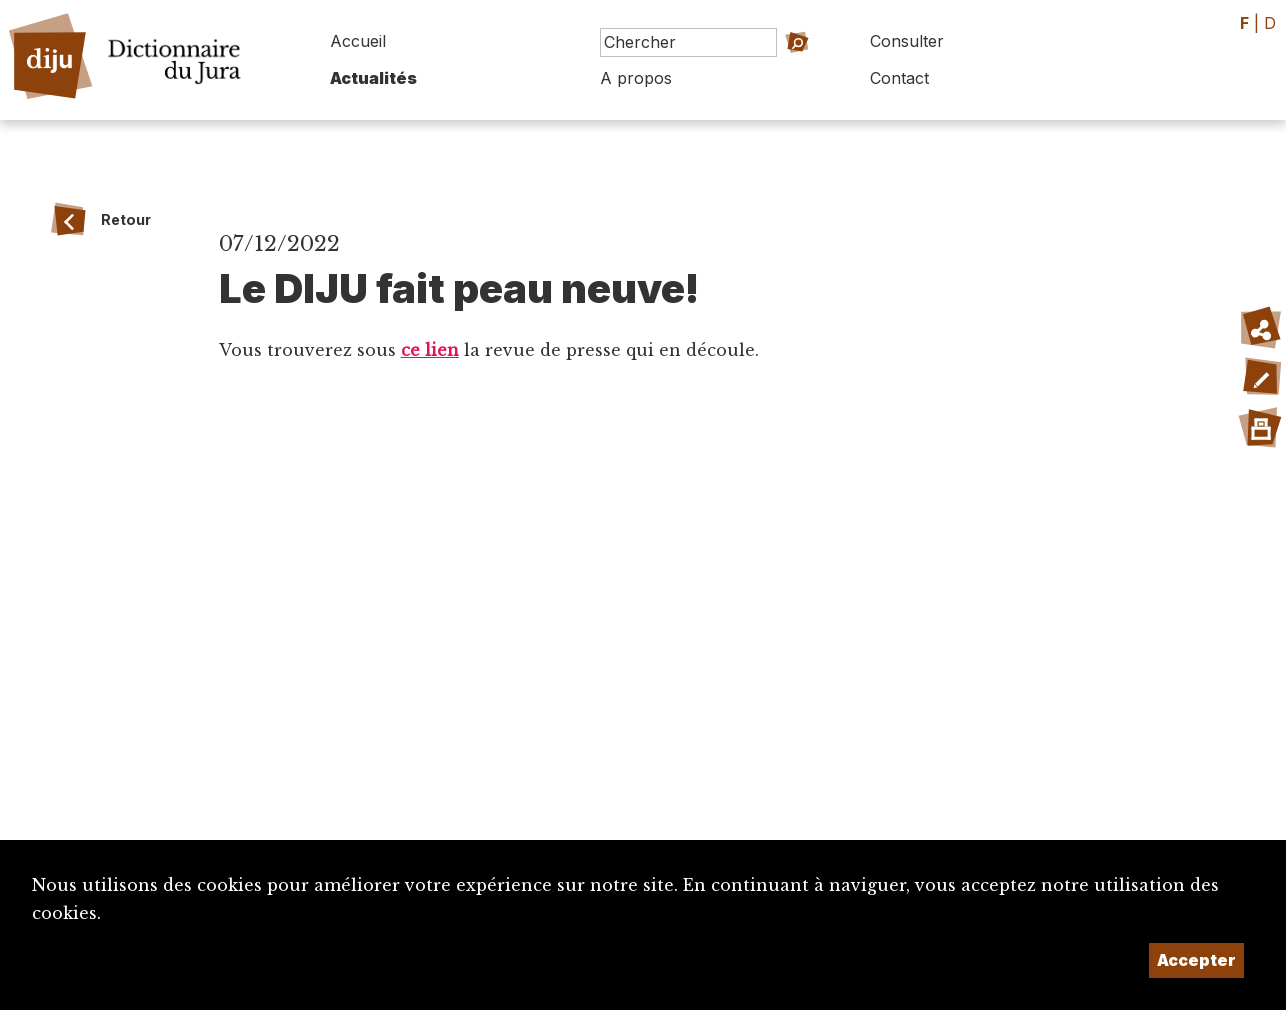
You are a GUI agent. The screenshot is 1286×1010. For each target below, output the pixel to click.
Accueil (358, 41)
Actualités (373, 78)
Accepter (1196, 960)
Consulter (907, 41)
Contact (899, 78)
